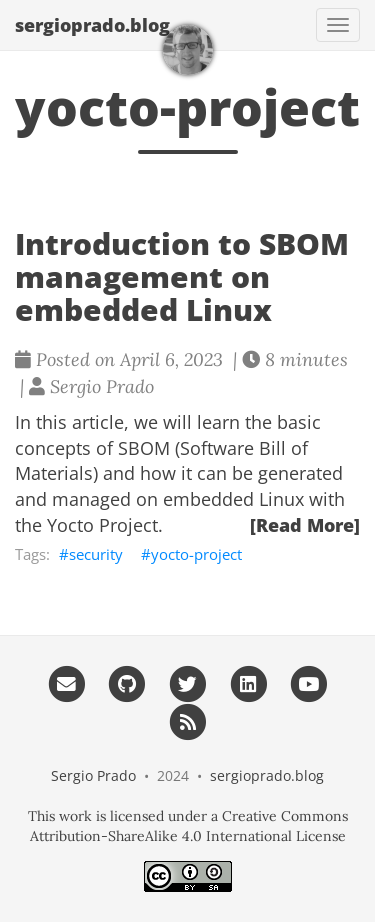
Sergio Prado (93, 775)
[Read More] (305, 525)
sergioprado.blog (92, 25)
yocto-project (196, 554)
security (96, 554)
